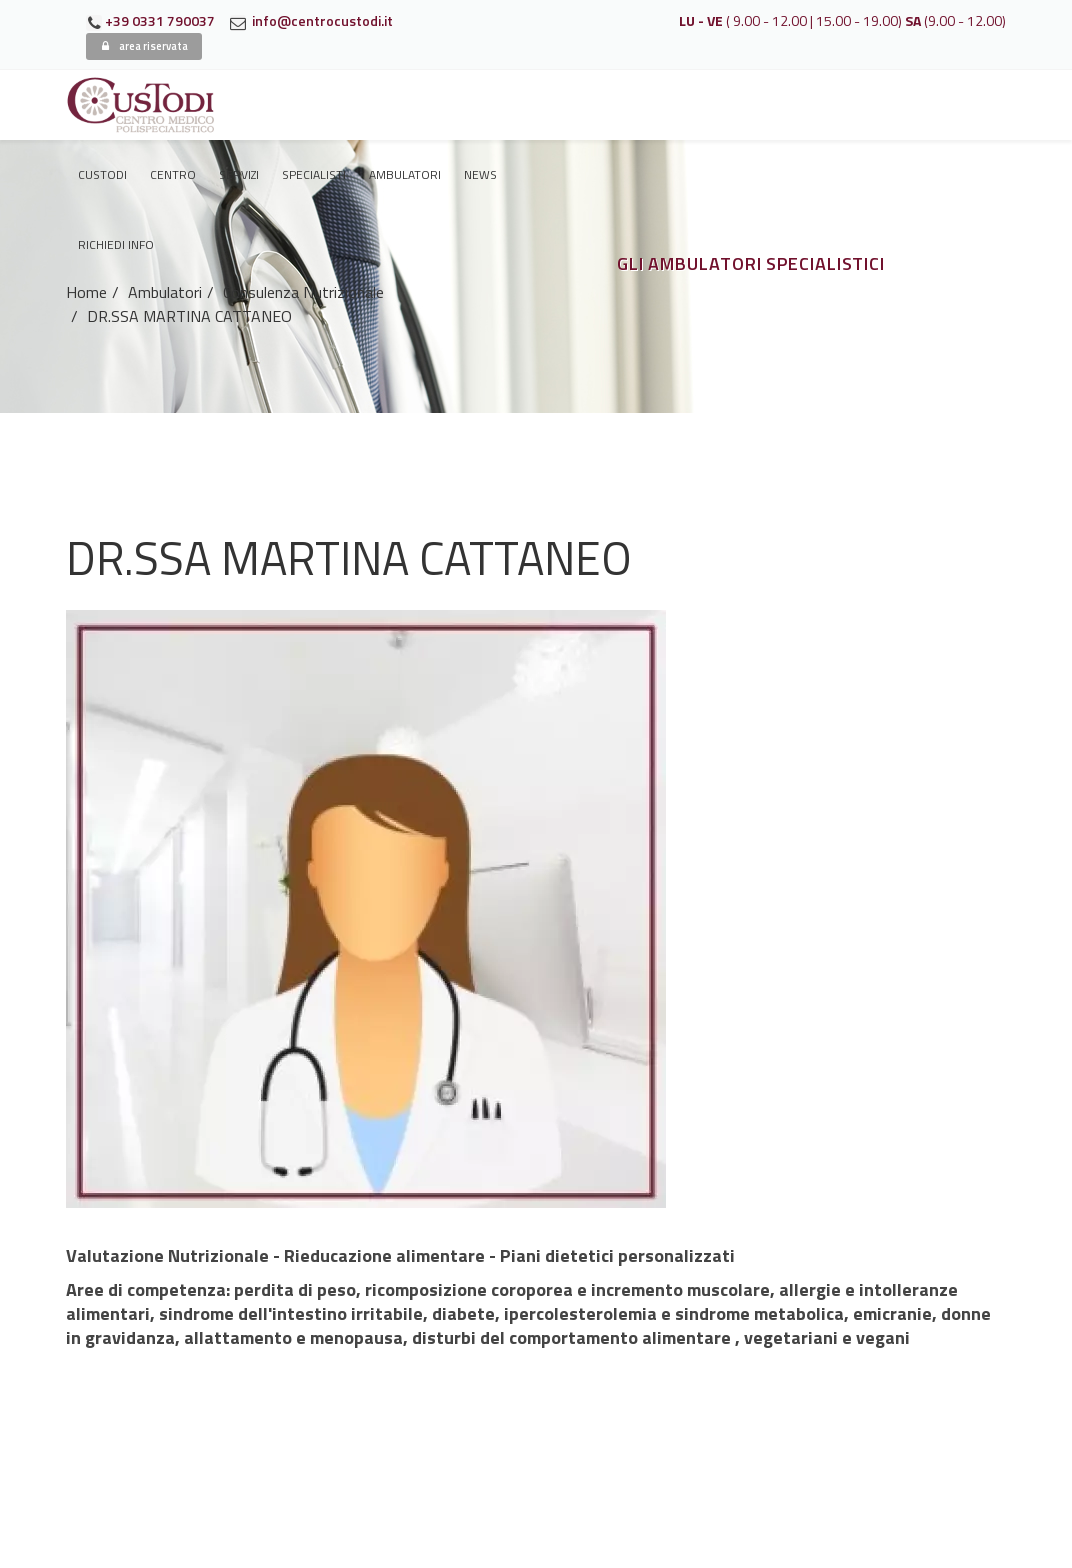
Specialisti (314, 174)
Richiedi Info (116, 244)
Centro (173, 174)
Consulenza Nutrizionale (303, 292)
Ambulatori (405, 174)
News (480, 174)
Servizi (239, 174)
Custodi (102, 174)
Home (86, 292)
